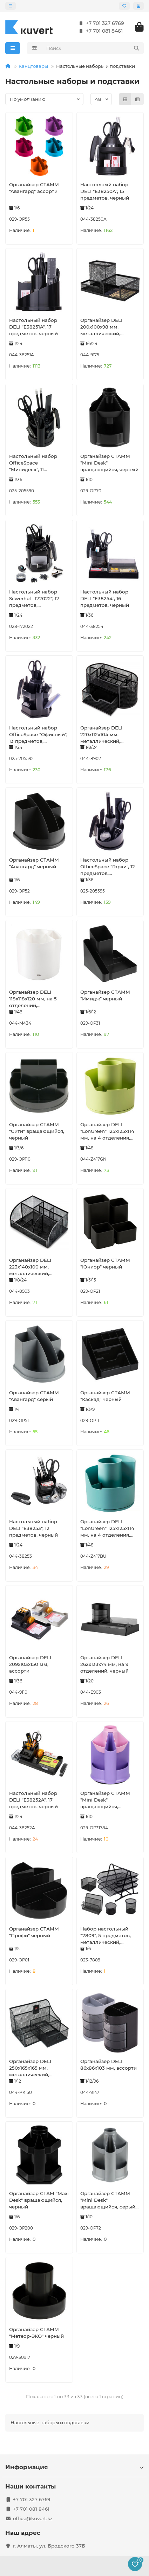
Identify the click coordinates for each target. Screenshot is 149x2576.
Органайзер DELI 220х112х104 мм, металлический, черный (101, 735)
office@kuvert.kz (33, 2518)
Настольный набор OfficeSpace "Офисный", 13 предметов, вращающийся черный (38, 735)
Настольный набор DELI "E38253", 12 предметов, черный (33, 1528)
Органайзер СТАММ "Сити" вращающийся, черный (36, 1131)
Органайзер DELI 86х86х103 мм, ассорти (108, 2064)
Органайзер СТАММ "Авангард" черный (34, 863)
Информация (74, 2467)
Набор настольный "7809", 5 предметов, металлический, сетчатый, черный (105, 1936)
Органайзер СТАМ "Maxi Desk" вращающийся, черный (39, 2200)
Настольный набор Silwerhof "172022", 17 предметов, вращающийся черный (37, 599)
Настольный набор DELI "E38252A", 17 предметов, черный (33, 1799)
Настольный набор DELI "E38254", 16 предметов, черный (104, 598)
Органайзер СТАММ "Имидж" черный (105, 995)
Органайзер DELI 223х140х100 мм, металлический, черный (30, 1267)
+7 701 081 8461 (99, 30)
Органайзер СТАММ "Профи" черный (34, 1932)
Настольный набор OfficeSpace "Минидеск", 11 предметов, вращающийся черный (37, 463)
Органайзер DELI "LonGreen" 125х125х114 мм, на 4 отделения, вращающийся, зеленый (107, 1131)
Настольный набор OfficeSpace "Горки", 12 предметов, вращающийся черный (108, 867)
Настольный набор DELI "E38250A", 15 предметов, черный (104, 191)
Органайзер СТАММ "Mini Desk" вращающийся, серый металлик (107, 2200)
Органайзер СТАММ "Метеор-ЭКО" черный (36, 2333)
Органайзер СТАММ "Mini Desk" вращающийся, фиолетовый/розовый (107, 1800)
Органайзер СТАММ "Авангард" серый (34, 1396)
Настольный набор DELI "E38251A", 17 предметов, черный (33, 326)
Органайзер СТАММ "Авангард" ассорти (34, 188)
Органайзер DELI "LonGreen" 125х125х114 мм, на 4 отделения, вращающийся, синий (107, 1528)
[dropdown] (10, 6)
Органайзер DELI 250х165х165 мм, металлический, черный (30, 2068)
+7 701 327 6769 (100, 23)
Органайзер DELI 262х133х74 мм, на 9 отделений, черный (104, 1664)
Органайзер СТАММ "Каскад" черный (105, 1396)
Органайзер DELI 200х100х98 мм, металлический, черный (101, 327)
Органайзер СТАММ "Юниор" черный (105, 1263)
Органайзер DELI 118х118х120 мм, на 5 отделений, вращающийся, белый (37, 999)
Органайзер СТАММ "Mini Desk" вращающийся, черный (109, 462)
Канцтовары (33, 66)
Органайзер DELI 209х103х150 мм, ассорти (30, 1664)
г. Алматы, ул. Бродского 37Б (49, 2546)
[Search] (93, 48)
